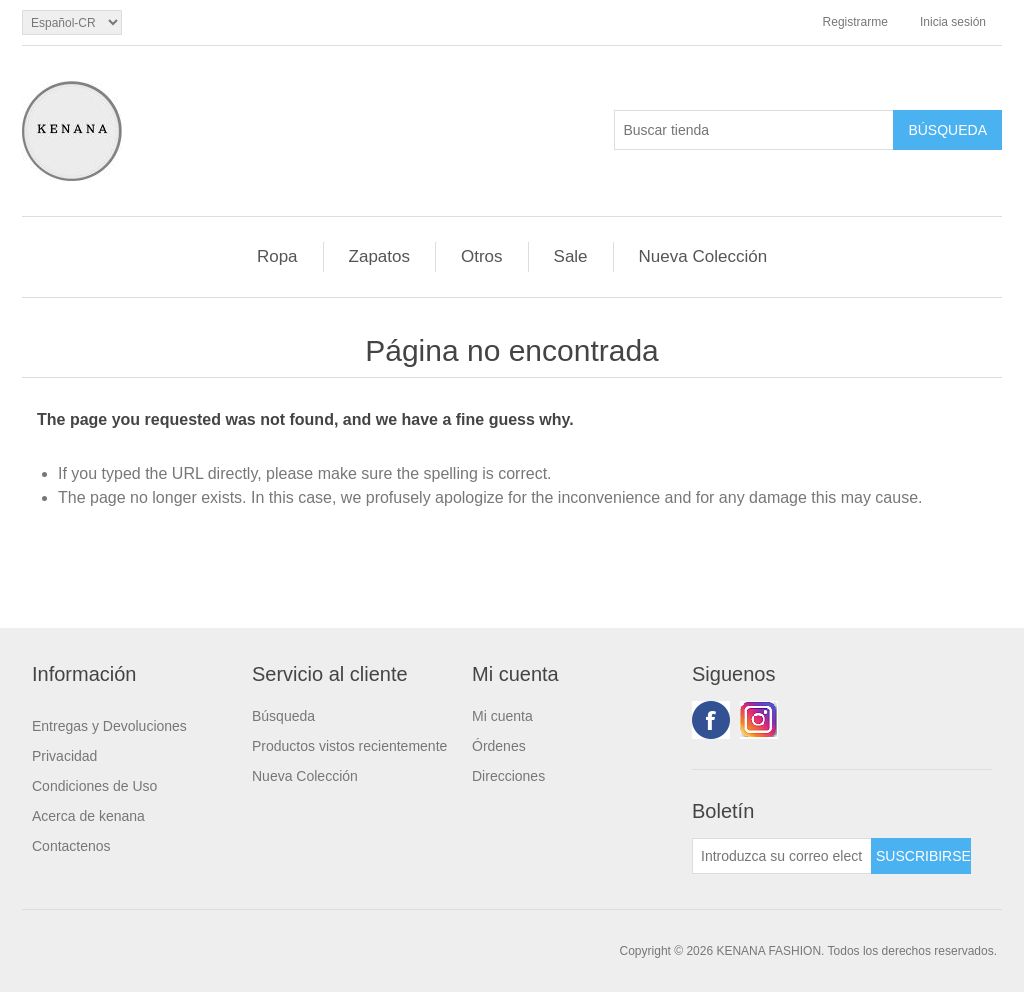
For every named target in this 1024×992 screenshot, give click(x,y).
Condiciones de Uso (94, 786)
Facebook (711, 720)
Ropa (277, 256)
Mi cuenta (502, 716)
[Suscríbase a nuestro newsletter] (782, 856)
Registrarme (855, 22)
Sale (571, 256)
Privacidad (64, 756)
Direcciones (508, 776)
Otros (482, 256)
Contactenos (71, 846)
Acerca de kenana (88, 816)
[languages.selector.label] (72, 22)
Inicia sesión (953, 22)
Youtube (759, 720)
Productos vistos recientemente (349, 746)
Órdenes (499, 746)
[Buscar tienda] (754, 130)
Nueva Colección (703, 256)
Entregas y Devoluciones (109, 726)
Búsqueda (283, 716)
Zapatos (379, 256)
